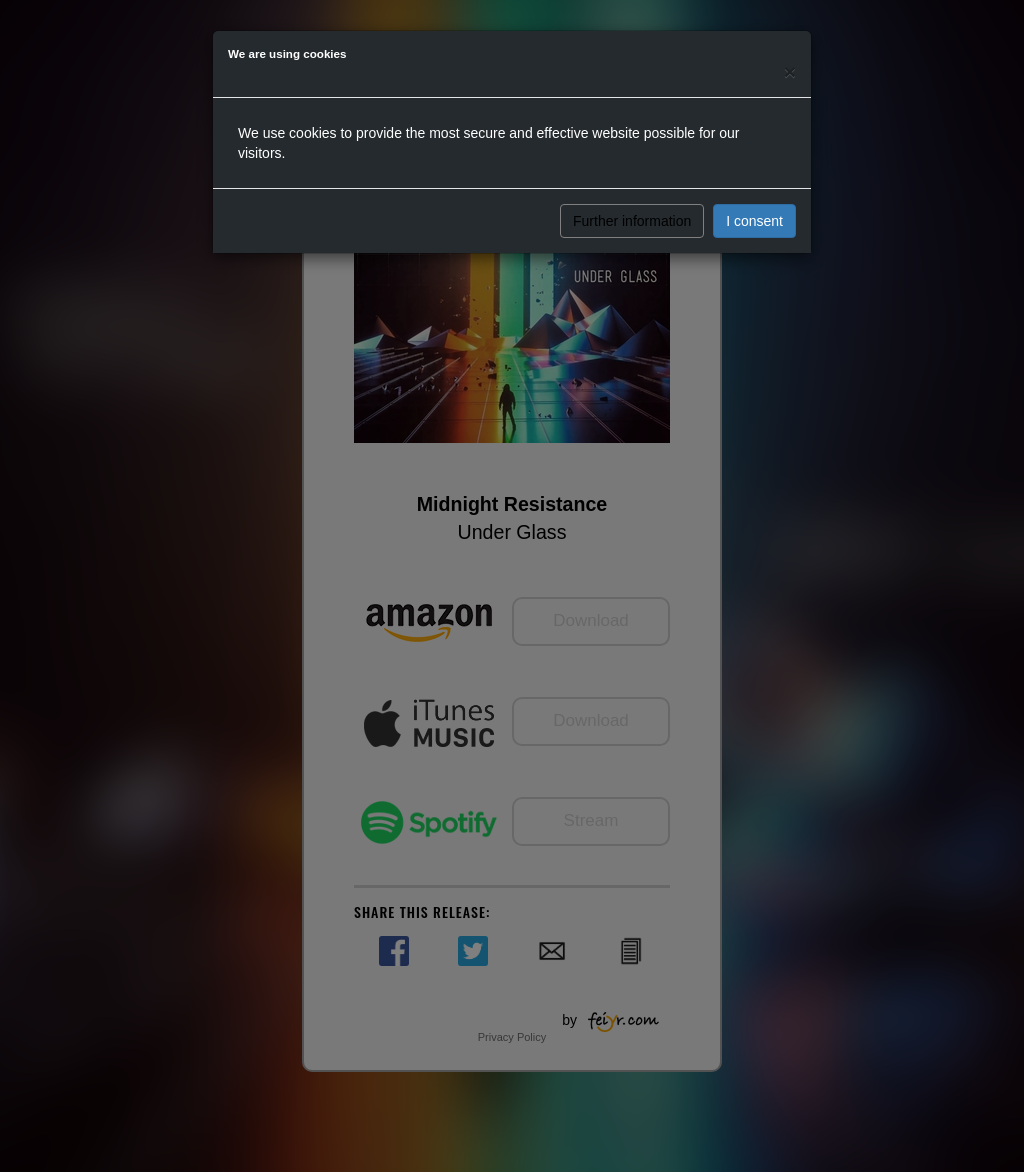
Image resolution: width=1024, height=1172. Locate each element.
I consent (754, 221)
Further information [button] (632, 221)
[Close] (790, 71)
